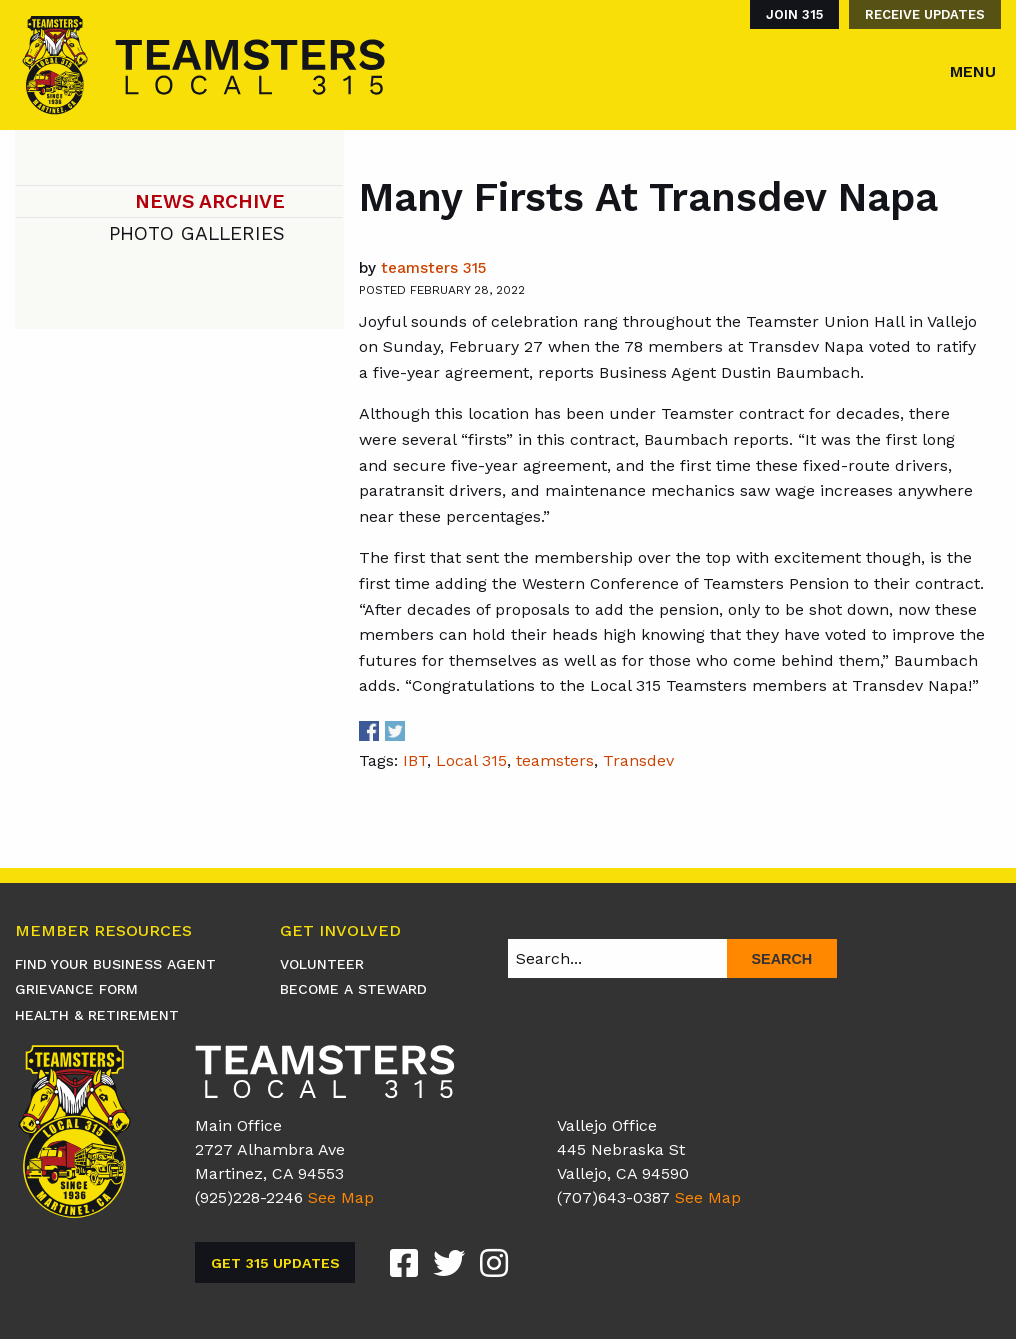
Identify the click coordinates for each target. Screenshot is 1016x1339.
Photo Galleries (197, 233)
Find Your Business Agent (115, 964)
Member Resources (103, 931)
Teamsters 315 (433, 268)
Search (781, 959)
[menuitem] (789, 14)
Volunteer (322, 964)
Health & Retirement (97, 1015)
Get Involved (340, 931)
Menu (973, 71)
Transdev (638, 760)
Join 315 (794, 14)
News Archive (210, 201)
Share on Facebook (369, 731)
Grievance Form (76, 989)
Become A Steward (353, 989)
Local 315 (471, 760)
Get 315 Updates (275, 1263)
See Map (341, 1197)
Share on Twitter (395, 731)
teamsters (555, 760)
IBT (415, 760)
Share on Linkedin (421, 731)
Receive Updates (925, 14)
